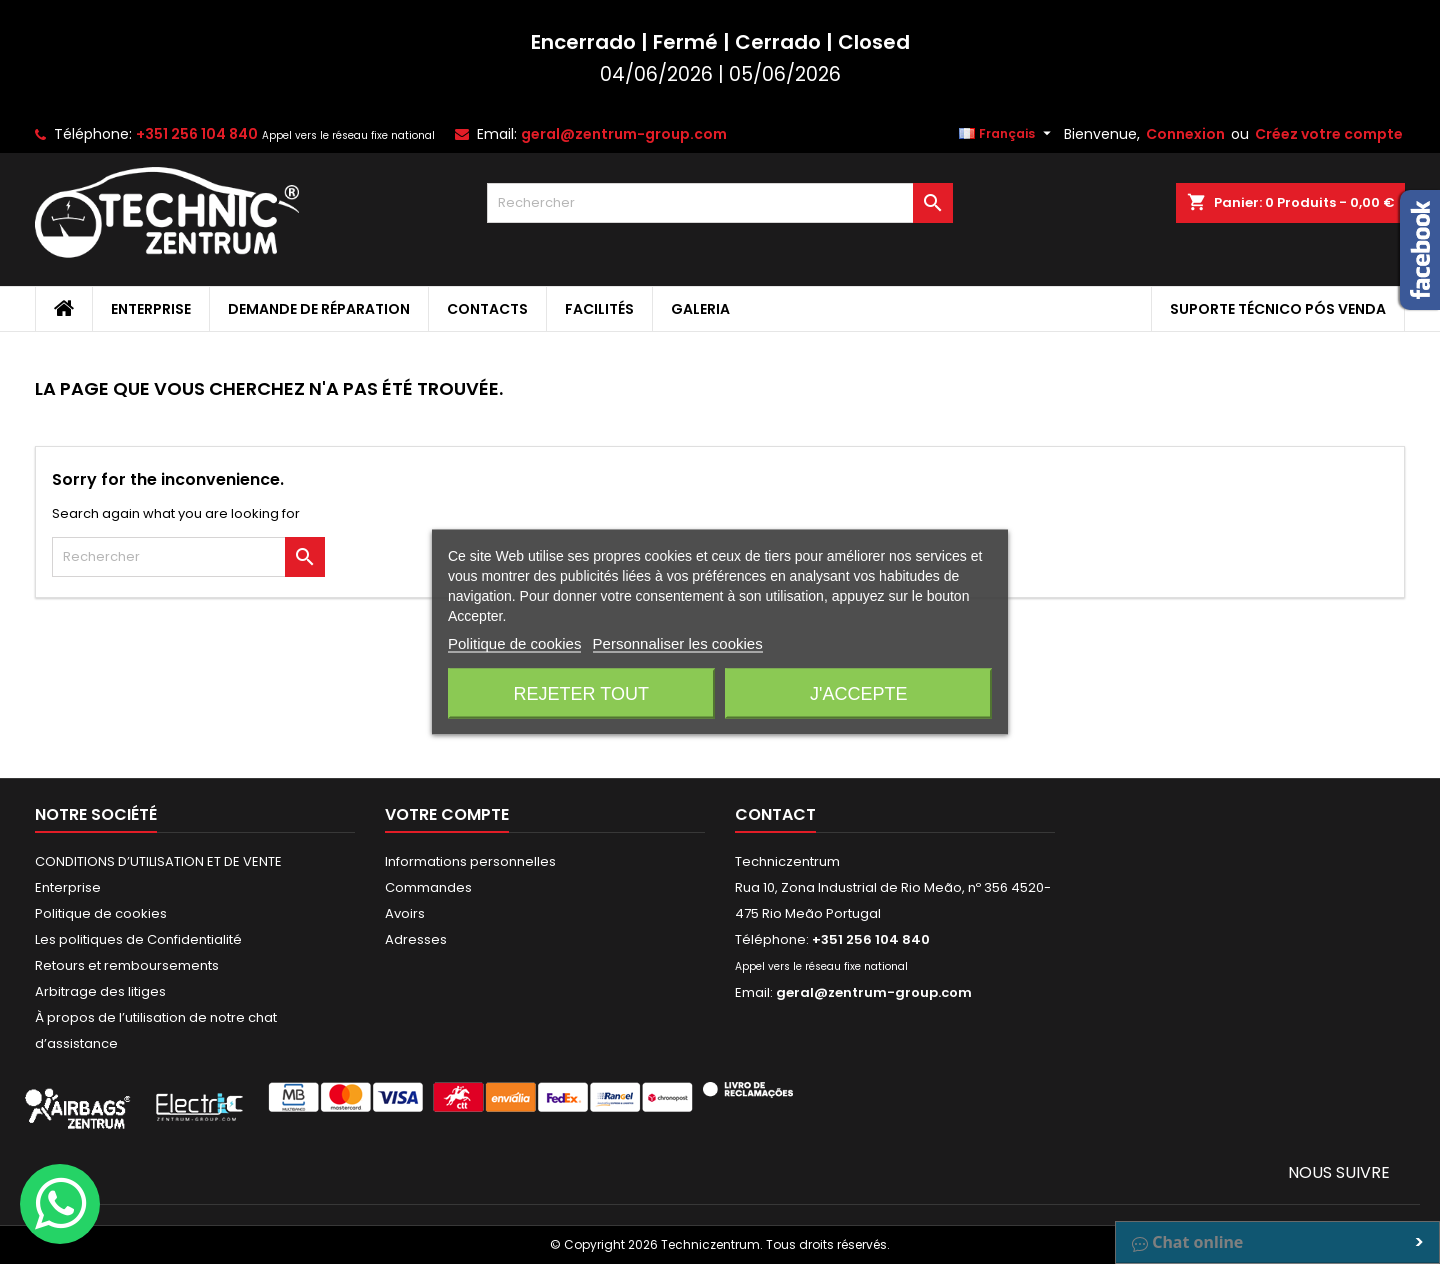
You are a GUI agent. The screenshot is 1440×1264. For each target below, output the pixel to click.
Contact (775, 814)
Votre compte (447, 814)
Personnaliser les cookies (678, 643)
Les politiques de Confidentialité (138, 939)
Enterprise (151, 309)
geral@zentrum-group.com (624, 134)
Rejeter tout (581, 694)
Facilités (599, 309)
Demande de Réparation (319, 309)
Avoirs (405, 913)
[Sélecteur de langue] (1007, 134)
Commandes (428, 887)
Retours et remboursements (127, 965)
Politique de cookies (101, 913)
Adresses (416, 939)
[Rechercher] (720, 203)
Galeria (700, 309)
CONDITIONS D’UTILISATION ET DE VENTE (158, 861)
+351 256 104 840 (197, 134)
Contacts (487, 309)
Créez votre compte (1329, 134)
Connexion (1185, 134)
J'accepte (858, 694)
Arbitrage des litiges (100, 991)
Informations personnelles (470, 861)
